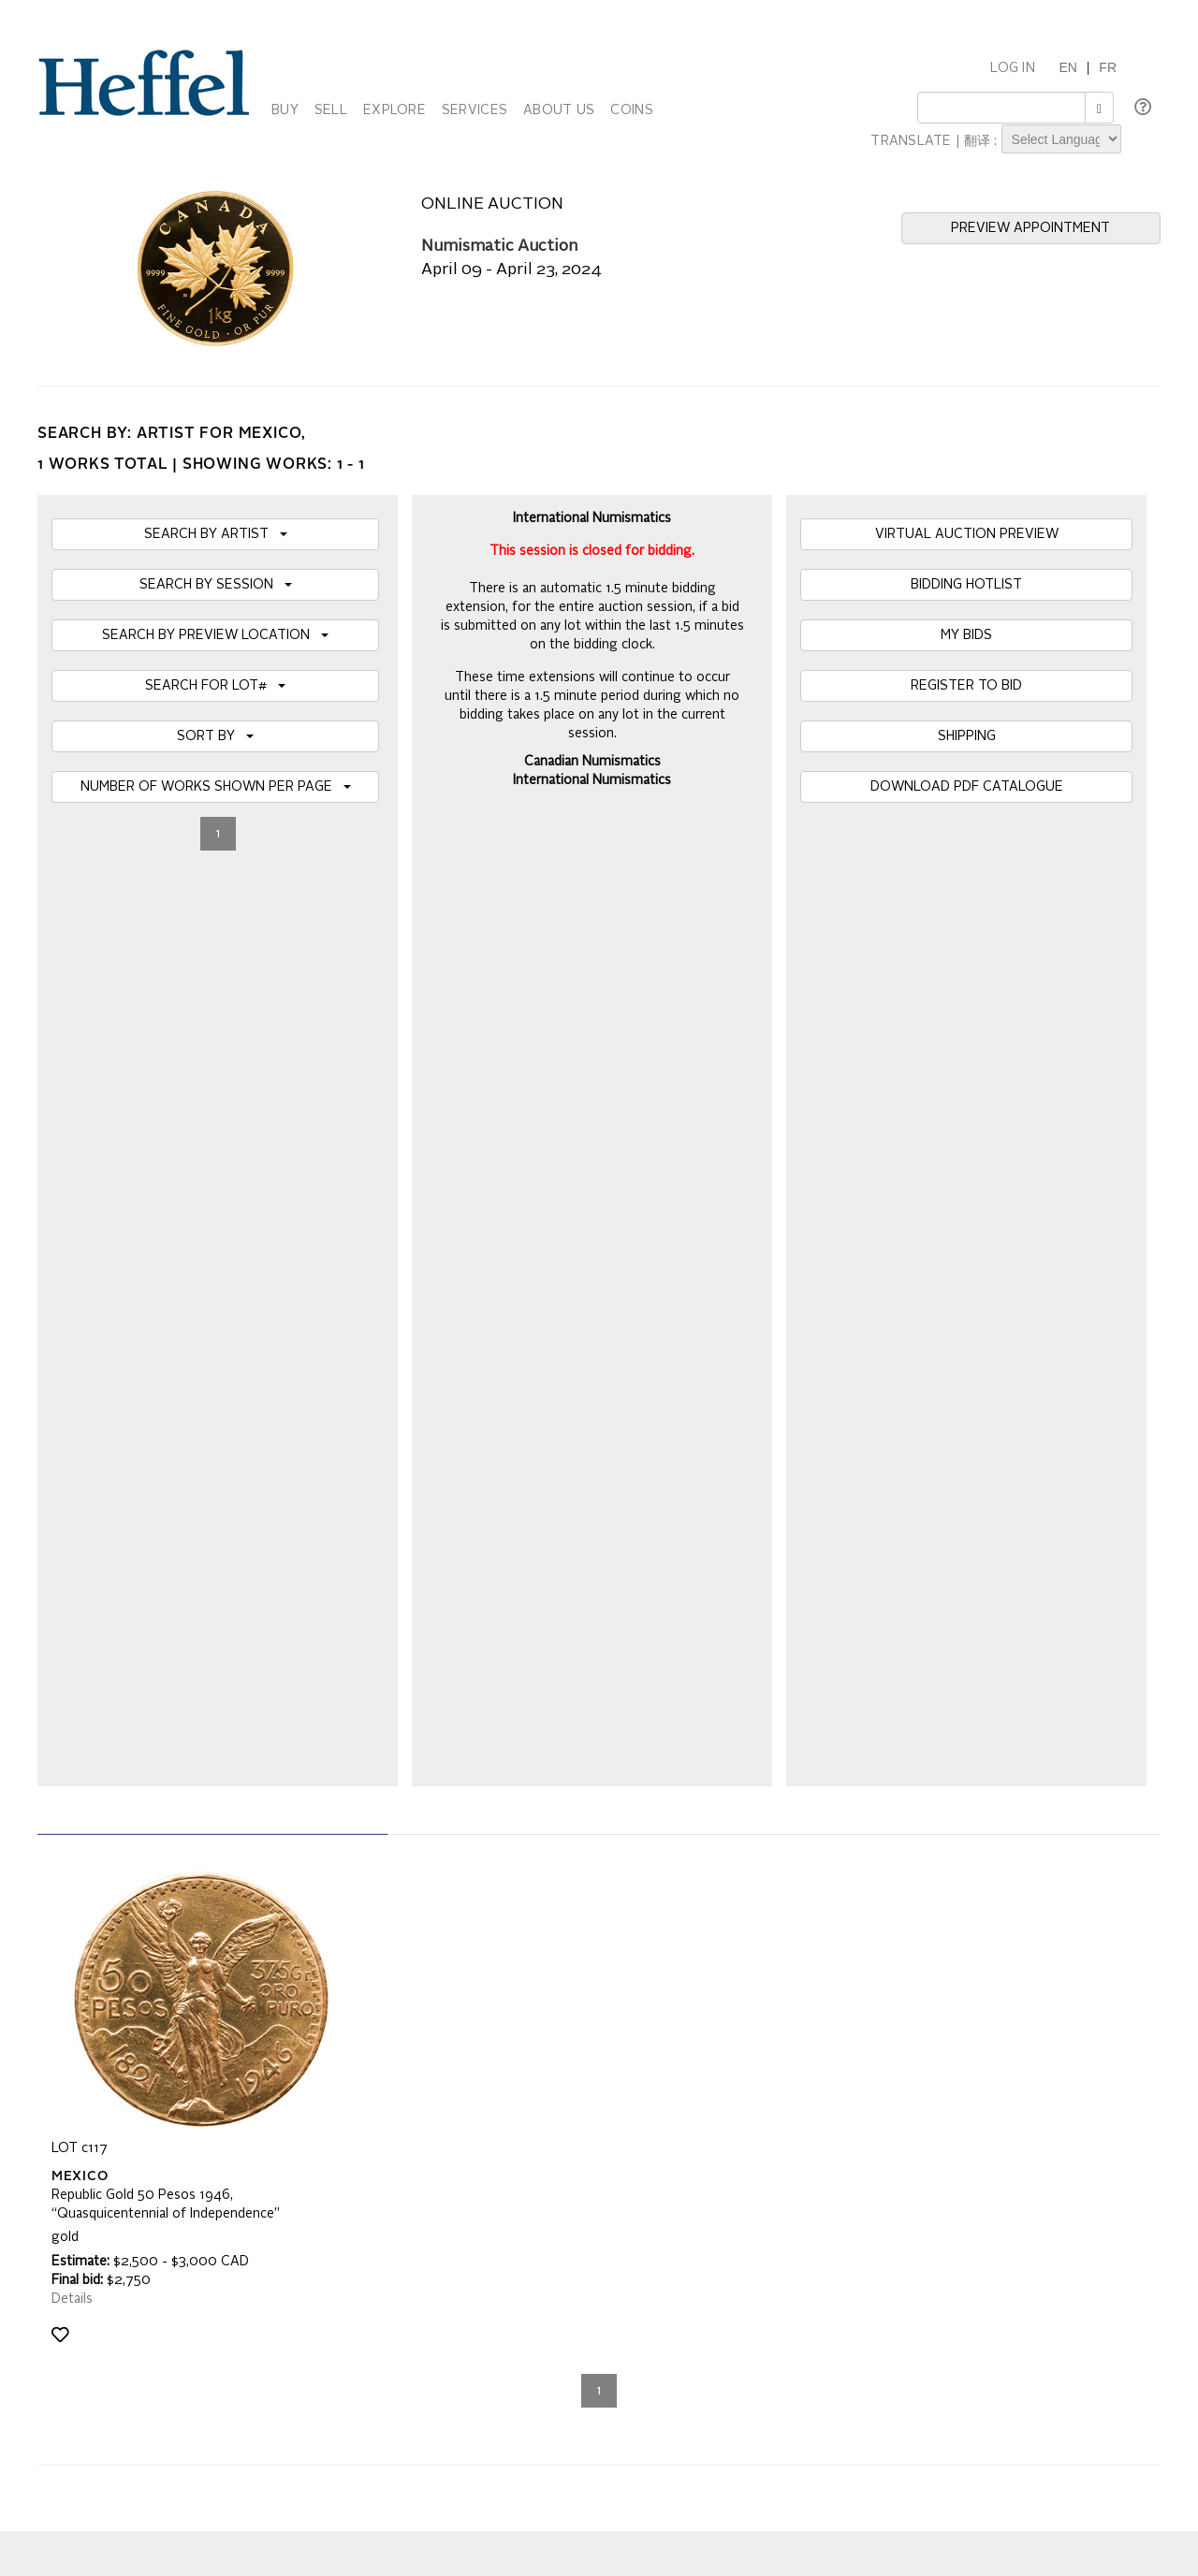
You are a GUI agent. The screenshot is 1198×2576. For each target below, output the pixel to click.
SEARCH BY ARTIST (215, 534)
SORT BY (215, 736)
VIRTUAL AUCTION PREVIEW (967, 534)
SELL (330, 110)
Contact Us (832, 2062)
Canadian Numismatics (592, 761)
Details (72, 1387)
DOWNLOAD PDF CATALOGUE (966, 786)
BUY (285, 110)
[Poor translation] (68, 2295)
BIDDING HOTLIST (966, 584)
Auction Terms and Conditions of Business (548, 2024)
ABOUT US (558, 110)
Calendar (827, 2024)
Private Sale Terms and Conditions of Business (562, 2043)
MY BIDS (966, 635)
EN (1067, 67)
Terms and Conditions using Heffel (525, 2062)
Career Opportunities (861, 2081)
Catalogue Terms (101, 2043)
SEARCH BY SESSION (215, 584)
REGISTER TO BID (966, 685)
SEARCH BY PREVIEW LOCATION (215, 635)
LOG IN (1012, 68)
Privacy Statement (104, 2081)
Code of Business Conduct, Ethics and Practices (566, 2081)
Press (817, 2043)
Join (373, 1788)
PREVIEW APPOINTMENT (1030, 228)
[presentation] (193, 1860)
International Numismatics (592, 780)
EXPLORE (394, 110)
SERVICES (474, 110)
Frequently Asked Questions (133, 2024)
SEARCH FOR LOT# (215, 685)
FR (1108, 67)
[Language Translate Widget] (1061, 138)
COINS (631, 110)
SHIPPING (967, 736)
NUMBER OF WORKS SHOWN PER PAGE (215, 786)
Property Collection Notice (127, 2062)
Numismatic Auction (499, 247)
